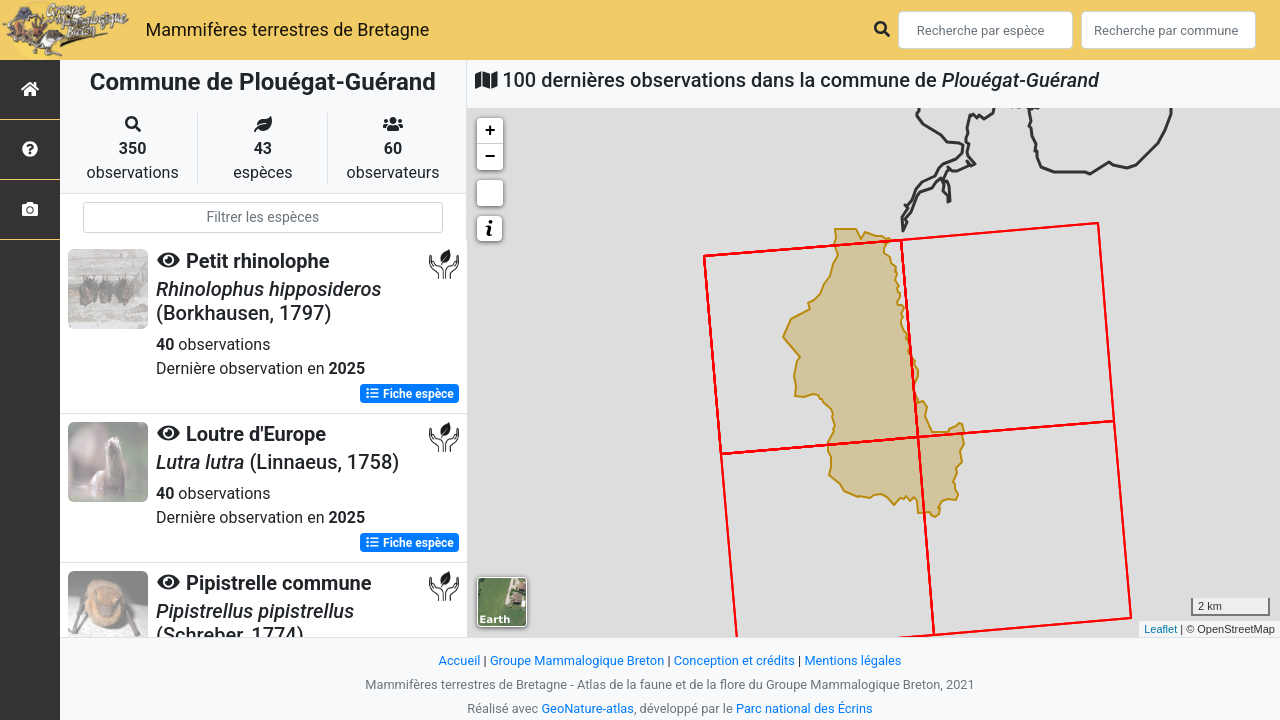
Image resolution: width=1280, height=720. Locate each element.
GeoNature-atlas (587, 708)
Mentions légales (852, 660)
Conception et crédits (734, 660)
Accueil (460, 660)
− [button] (490, 157)
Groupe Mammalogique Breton (577, 660)
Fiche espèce (409, 394)
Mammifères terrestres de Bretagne (287, 29)
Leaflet (1160, 629)
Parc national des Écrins (804, 708)
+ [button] (490, 131)
